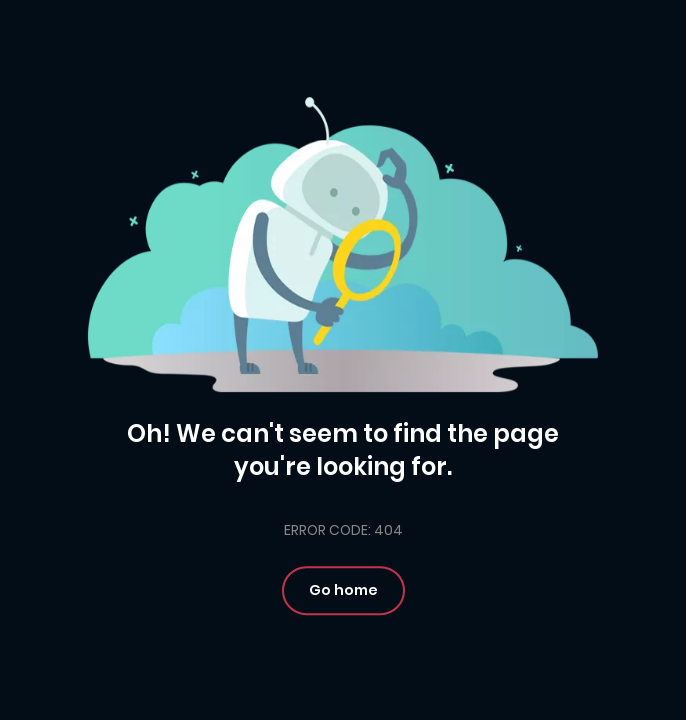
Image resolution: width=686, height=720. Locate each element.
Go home (343, 590)
